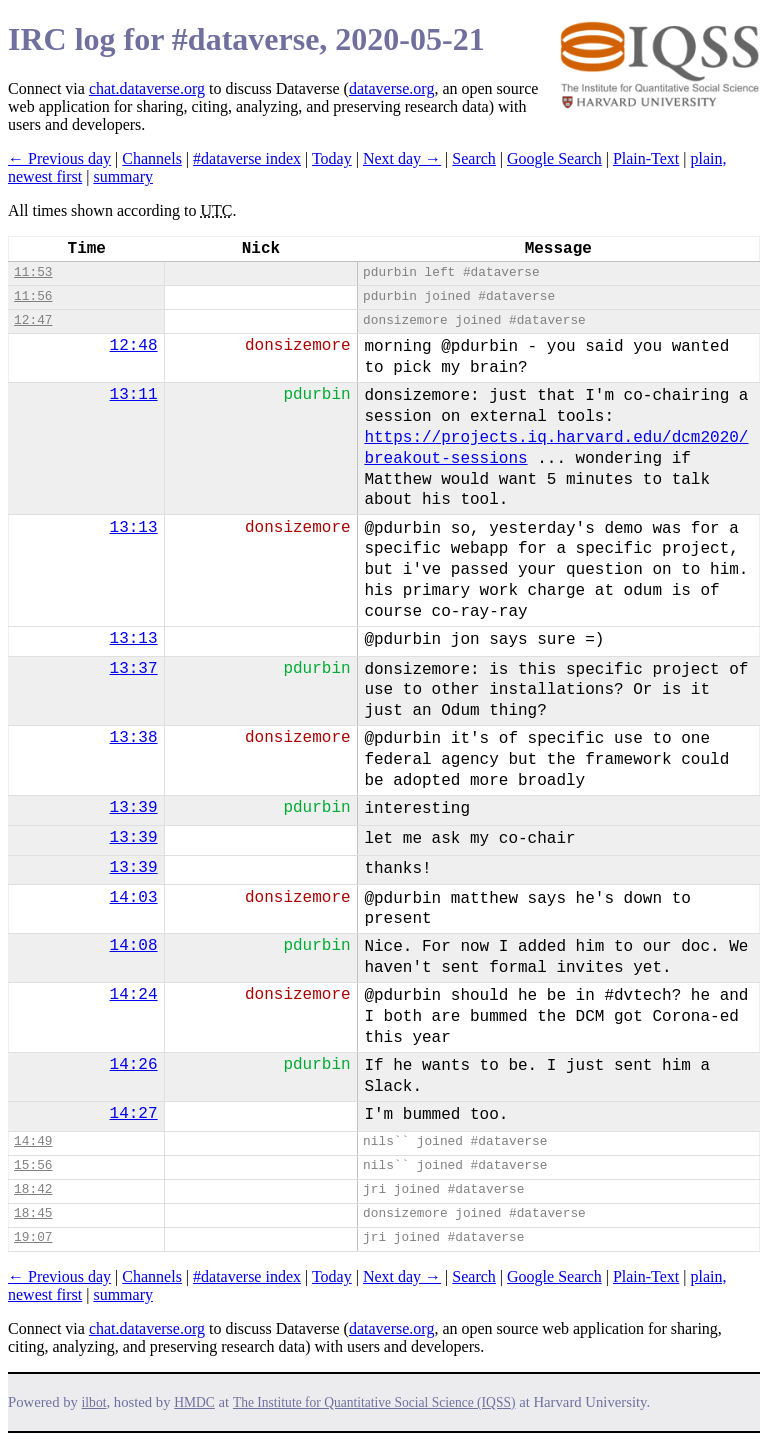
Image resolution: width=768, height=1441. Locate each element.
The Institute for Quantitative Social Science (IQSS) (374, 1402)
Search (474, 158)
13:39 (134, 808)
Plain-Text (646, 158)
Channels (152, 158)
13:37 (134, 669)
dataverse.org (391, 88)
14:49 (33, 1141)
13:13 (134, 528)
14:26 (134, 1065)
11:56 (33, 296)
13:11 (134, 395)
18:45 (33, 1213)
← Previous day (59, 158)
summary (123, 176)
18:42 (33, 1189)
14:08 (134, 946)
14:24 (134, 995)
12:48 (134, 346)
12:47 (33, 320)
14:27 (134, 1114)
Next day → (402, 158)
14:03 (134, 898)
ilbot (94, 1402)
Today (332, 158)
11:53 (33, 272)
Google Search (554, 158)
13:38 (134, 738)
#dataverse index (247, 158)
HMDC (194, 1402)
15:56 (33, 1165)
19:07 (33, 1237)
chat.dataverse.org (147, 88)
